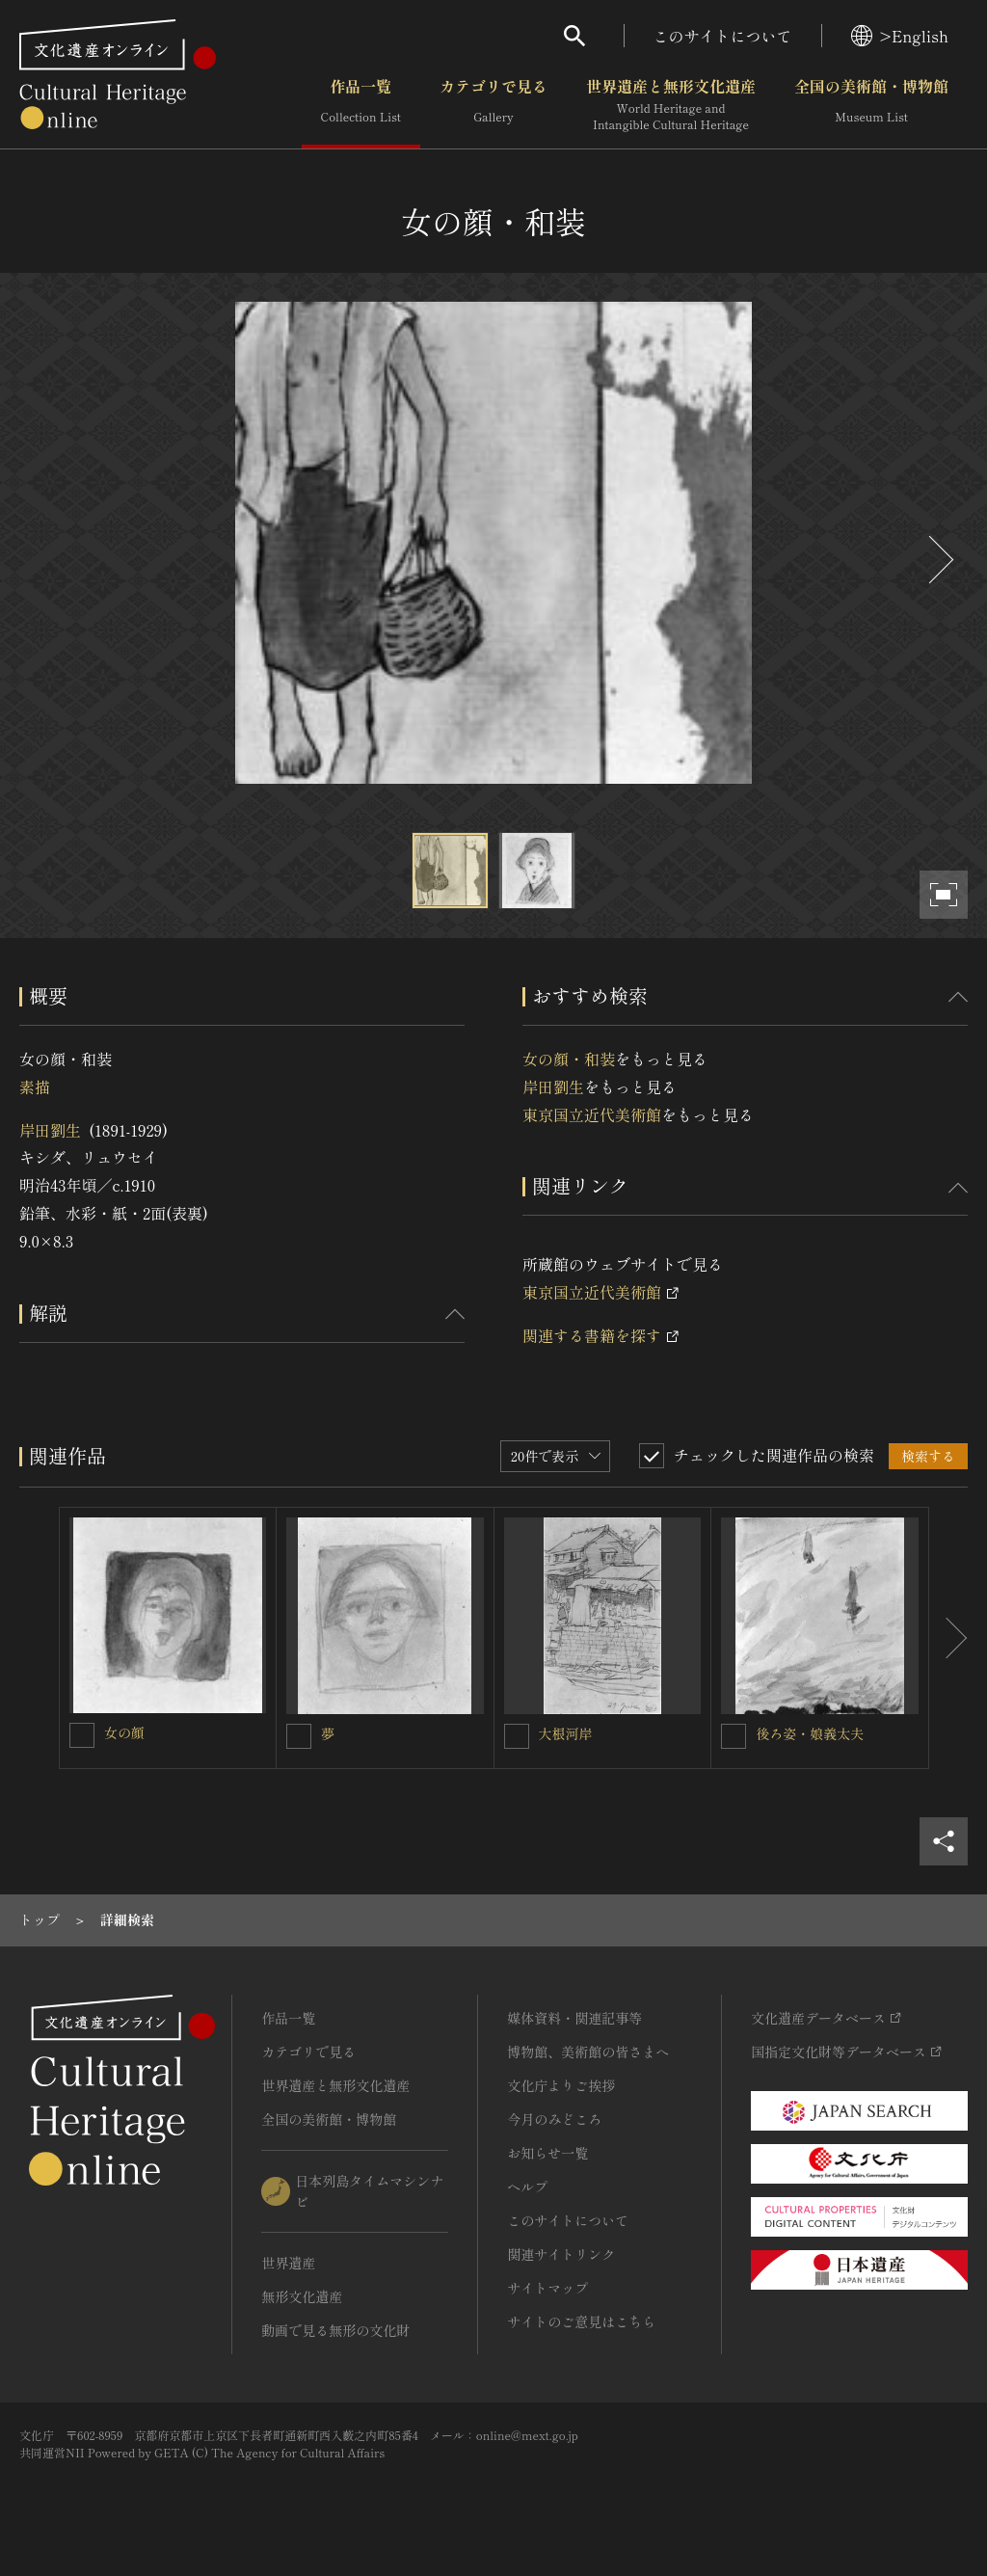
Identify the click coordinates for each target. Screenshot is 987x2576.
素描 (34, 1086)
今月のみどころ (554, 2119)
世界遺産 (288, 2262)
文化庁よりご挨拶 (561, 2085)
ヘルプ (527, 2186)
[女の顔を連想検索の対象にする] (81, 1735)
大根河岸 (566, 1733)
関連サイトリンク (561, 2254)
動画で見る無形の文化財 (335, 2330)
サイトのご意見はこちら (581, 2321)
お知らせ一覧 (547, 2152)
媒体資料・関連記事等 (574, 2017)
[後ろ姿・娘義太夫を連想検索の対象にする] (733, 1736)
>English (899, 35)
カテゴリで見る (493, 105)
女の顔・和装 (568, 1058)
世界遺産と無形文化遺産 (671, 105)
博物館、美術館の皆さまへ (588, 2051)
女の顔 (124, 1732)
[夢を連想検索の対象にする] (298, 1736)
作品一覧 (361, 105)
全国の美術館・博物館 (871, 105)
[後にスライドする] (939, 560)
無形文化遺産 (301, 2296)
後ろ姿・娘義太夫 (810, 1733)
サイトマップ (547, 2287)
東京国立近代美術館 (591, 1114)
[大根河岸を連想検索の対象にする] (516, 1736)
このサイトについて (723, 35)
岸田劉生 (50, 1129)
